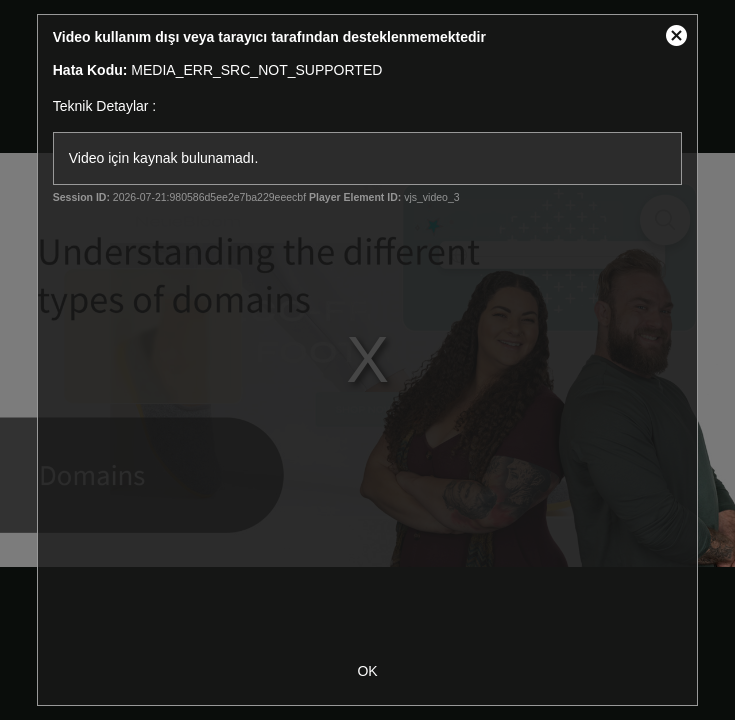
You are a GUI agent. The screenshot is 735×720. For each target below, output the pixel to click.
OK (367, 671)
